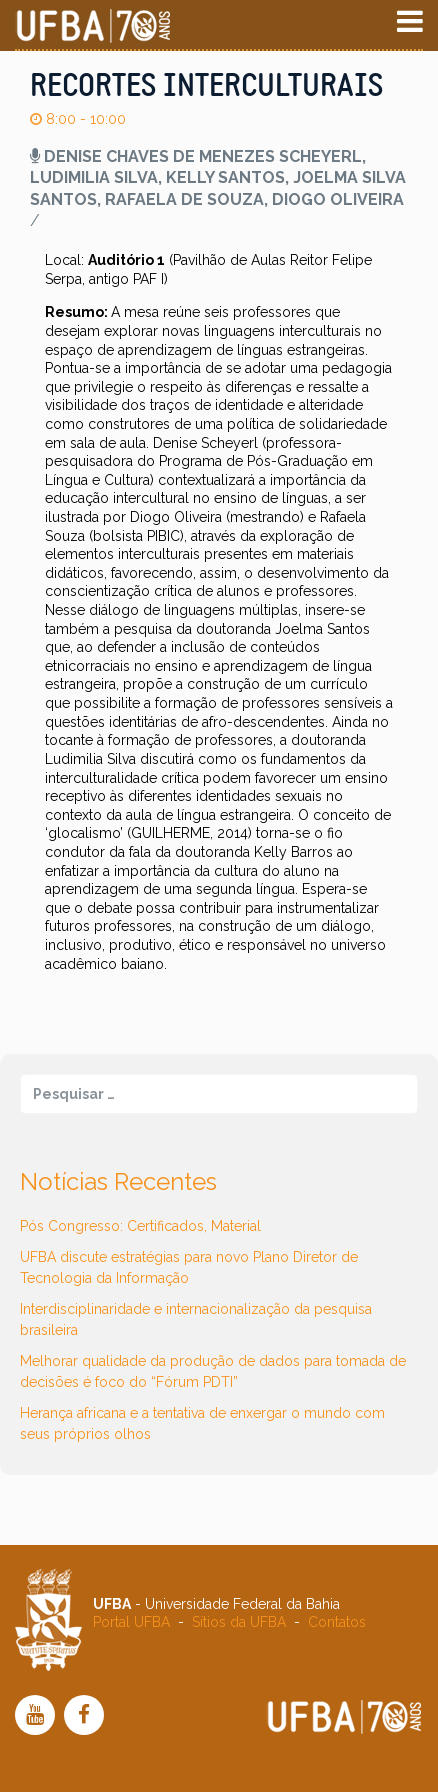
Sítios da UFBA (239, 1622)
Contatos (337, 1622)
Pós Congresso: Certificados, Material (140, 1226)
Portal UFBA (131, 1622)
